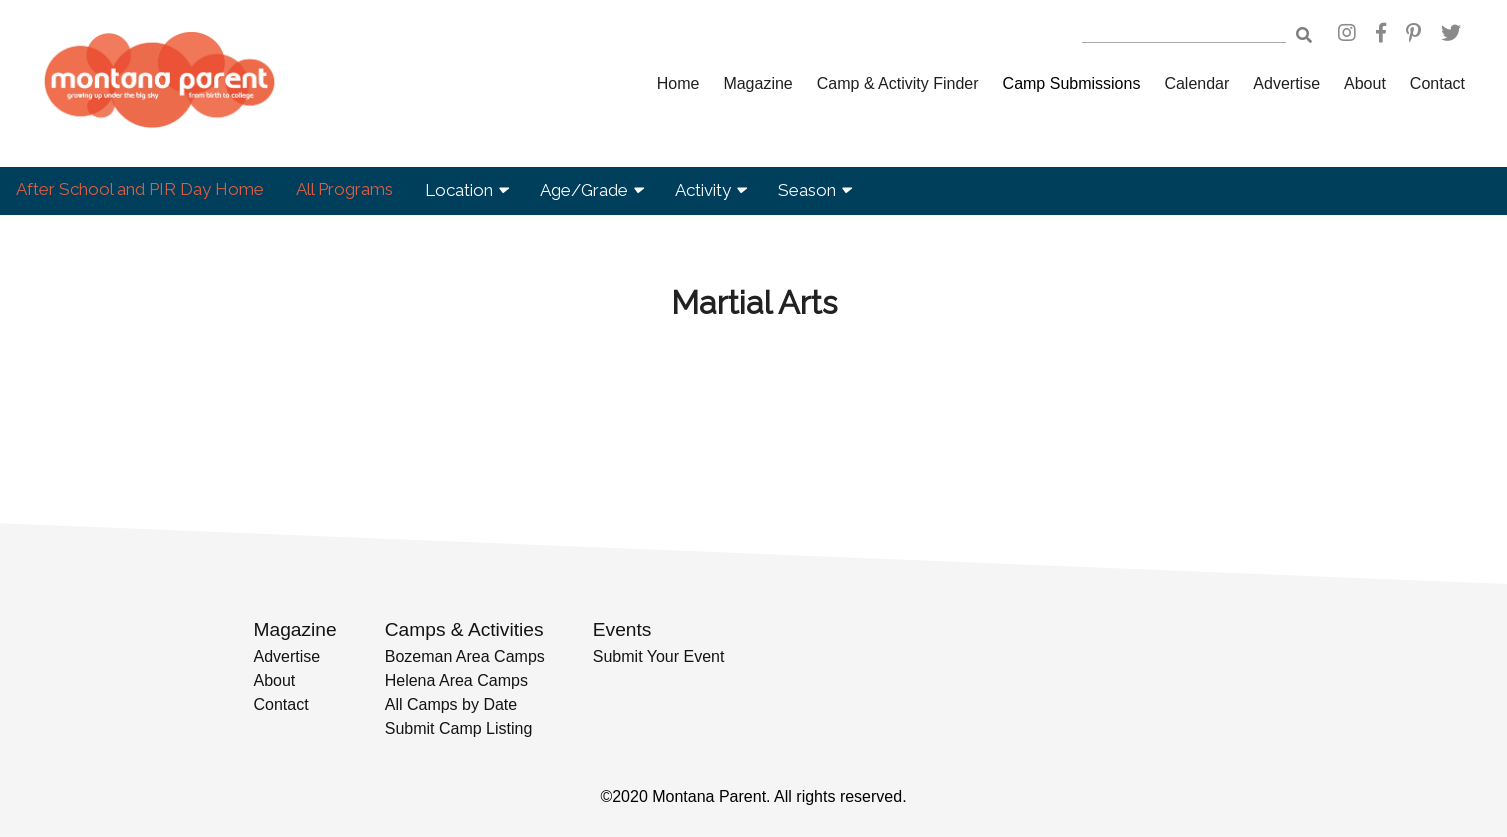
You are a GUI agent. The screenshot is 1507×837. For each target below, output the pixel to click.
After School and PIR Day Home (140, 189)
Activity (710, 190)
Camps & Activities (464, 629)
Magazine (757, 83)
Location (466, 190)
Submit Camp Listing (459, 728)
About (1365, 83)
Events (622, 629)
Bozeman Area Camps (465, 656)
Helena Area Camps (456, 680)
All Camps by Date (451, 704)
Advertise (1286, 83)
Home (678, 83)
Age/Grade (591, 190)
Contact (1437, 83)
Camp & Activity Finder (898, 83)
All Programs (344, 189)
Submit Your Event (659, 656)
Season (814, 190)
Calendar (1196, 83)
